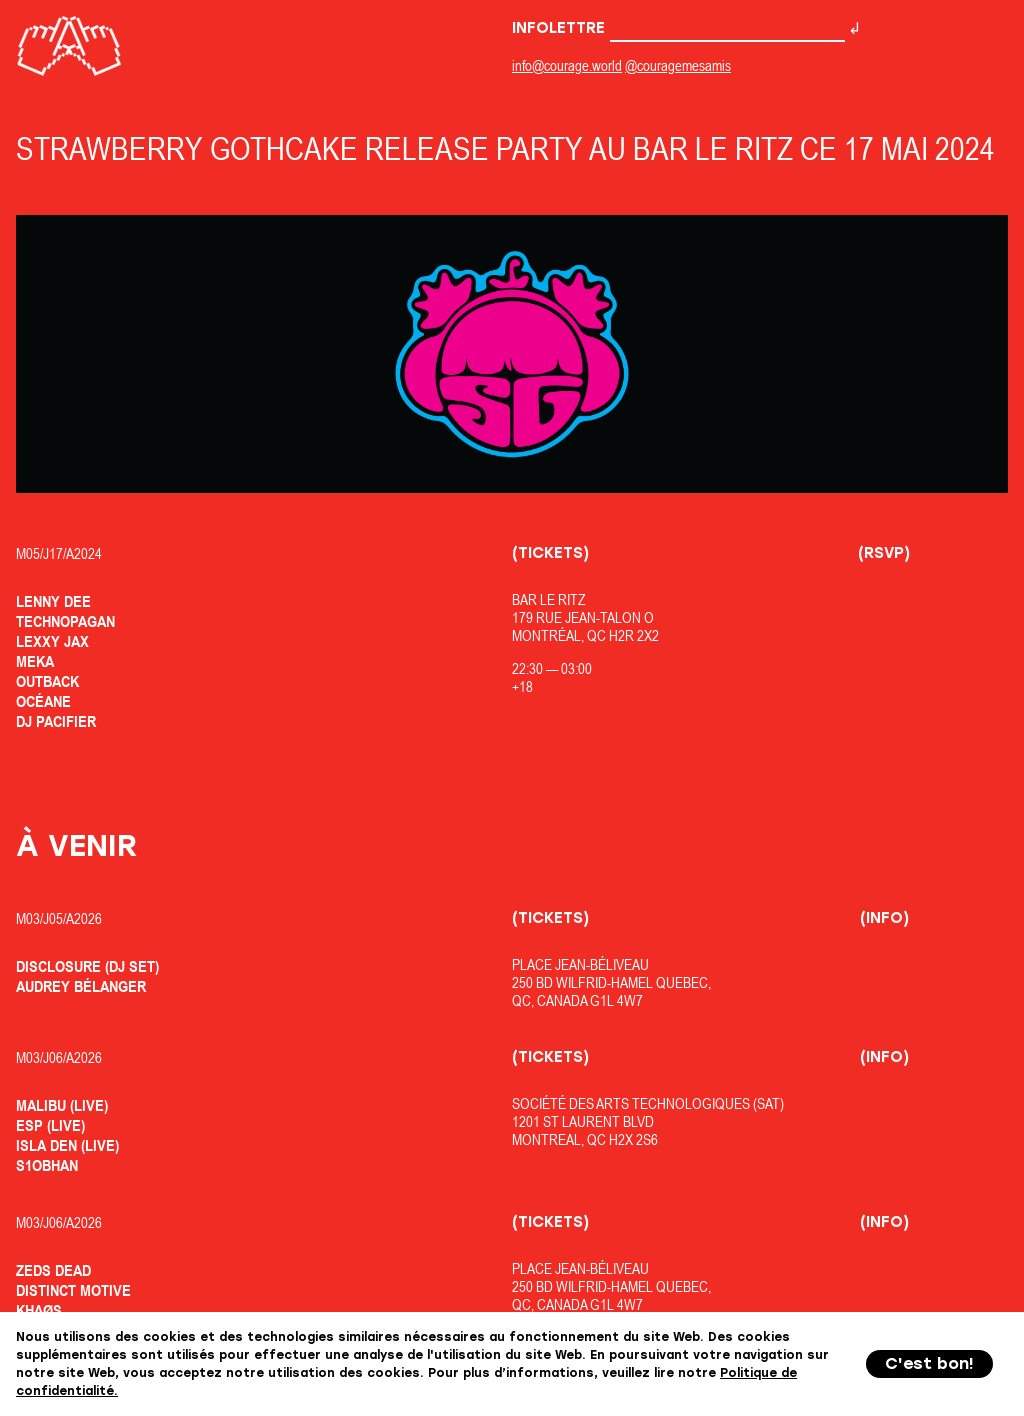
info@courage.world (567, 65)
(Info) (884, 918)
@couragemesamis (678, 65)
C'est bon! (929, 1363)
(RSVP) (884, 553)
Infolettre (678, 28)
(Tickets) (550, 553)
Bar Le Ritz (549, 599)
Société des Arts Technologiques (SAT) (648, 1103)
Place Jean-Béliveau (580, 964)
